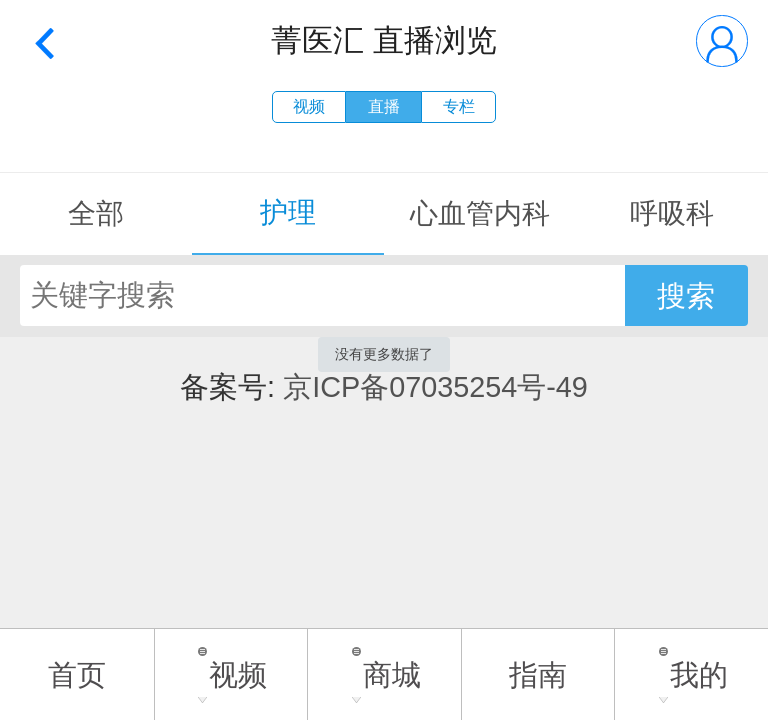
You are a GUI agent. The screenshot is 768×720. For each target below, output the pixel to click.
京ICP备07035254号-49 (435, 387)
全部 (96, 213)
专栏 (459, 106)
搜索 (686, 296)
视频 (309, 106)
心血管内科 (480, 213)
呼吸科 (672, 213)
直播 (384, 106)
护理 (288, 212)
